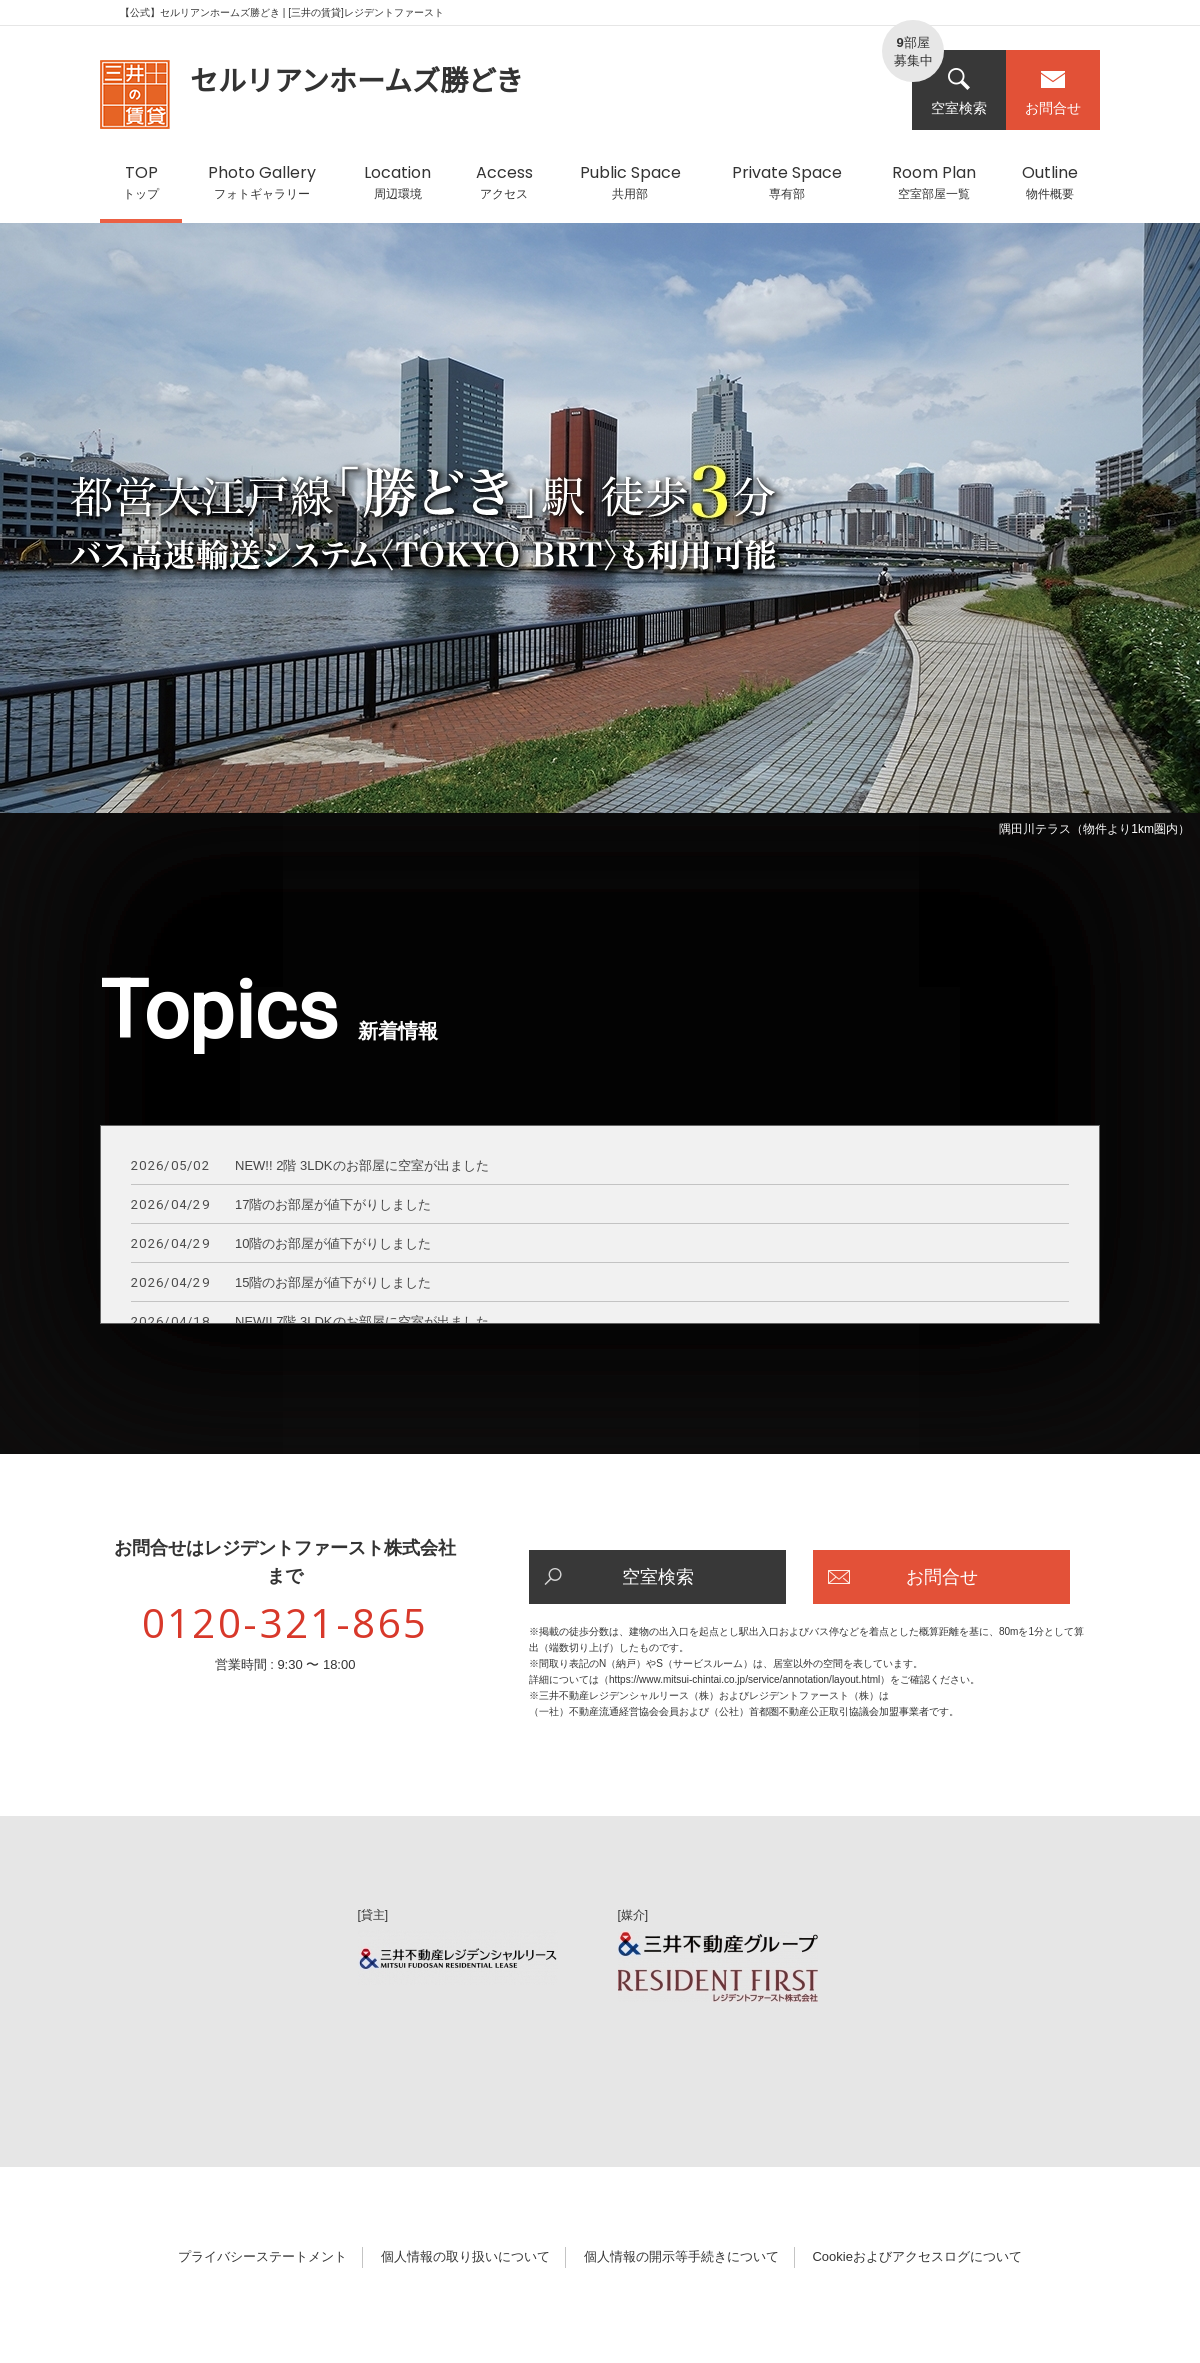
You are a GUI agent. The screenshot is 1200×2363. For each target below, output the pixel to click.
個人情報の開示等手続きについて (681, 2256)
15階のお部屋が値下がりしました (281, 1283)
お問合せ (1053, 91)
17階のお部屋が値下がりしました (281, 1205)
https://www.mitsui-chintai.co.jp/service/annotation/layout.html (744, 1679)
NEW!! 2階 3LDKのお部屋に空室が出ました (310, 1166)
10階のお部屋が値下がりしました (281, 1244)
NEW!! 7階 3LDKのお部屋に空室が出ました (310, 1322)
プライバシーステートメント (262, 2256)
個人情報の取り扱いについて (465, 2256)
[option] (600, 534)
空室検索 (959, 91)
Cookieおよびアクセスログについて (916, 2256)
